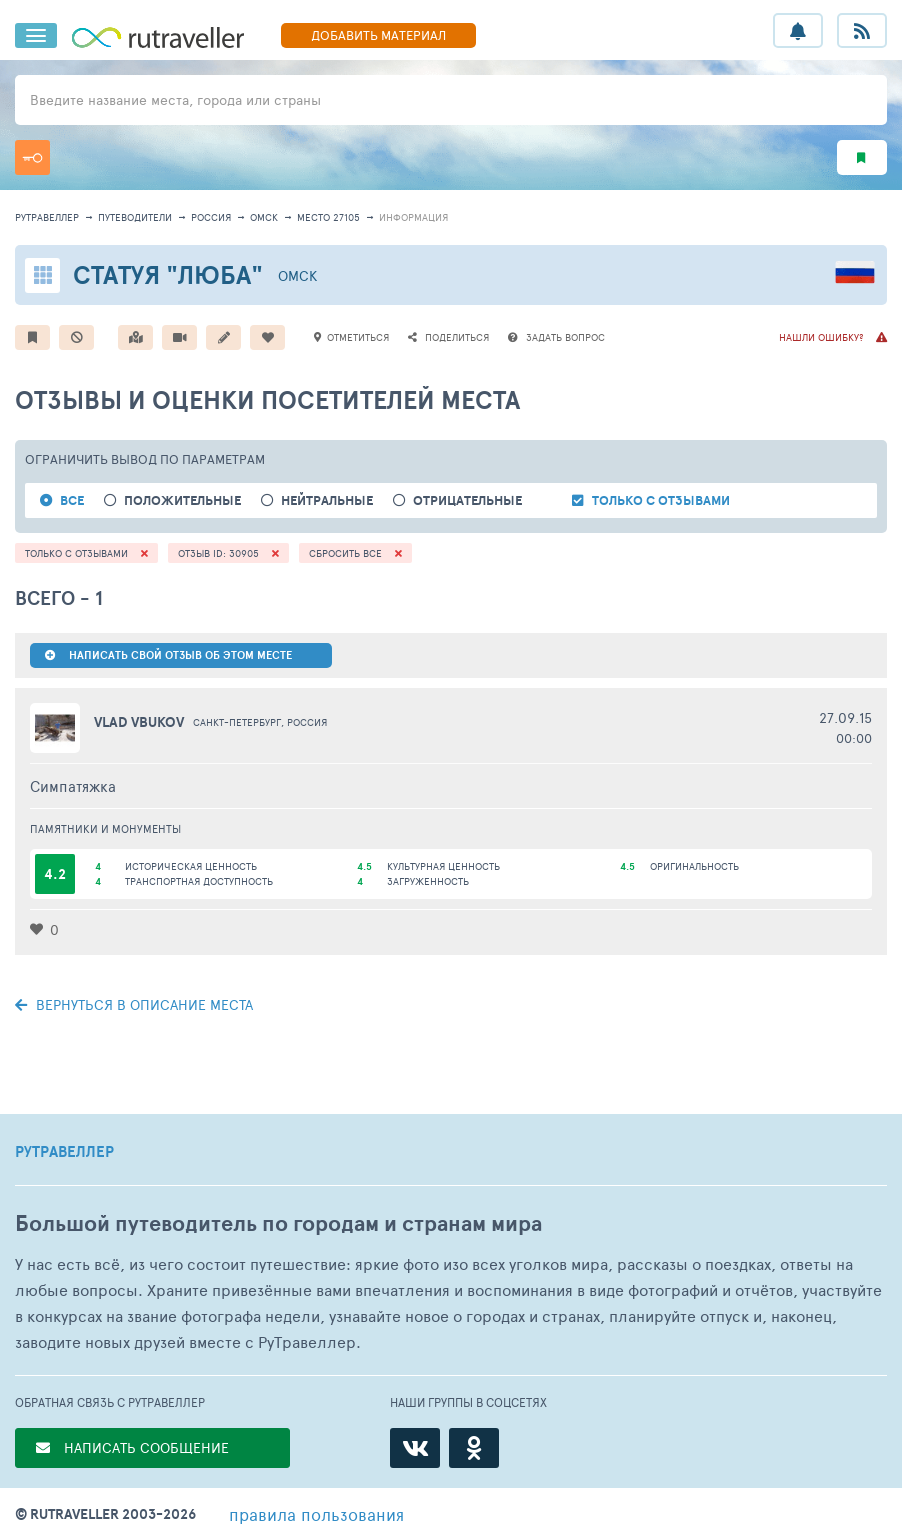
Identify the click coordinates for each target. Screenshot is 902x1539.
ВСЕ (72, 500)
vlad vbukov (139, 722)
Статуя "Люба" (168, 274)
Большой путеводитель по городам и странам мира (278, 1223)
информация (413, 217)
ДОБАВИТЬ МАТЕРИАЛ (378, 35)
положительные (182, 500)
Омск (264, 217)
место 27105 (328, 217)
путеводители (135, 217)
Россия (211, 217)
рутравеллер (47, 217)
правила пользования (316, 1514)
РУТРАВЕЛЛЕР (64, 1152)
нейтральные (327, 500)
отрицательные (467, 500)
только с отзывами (661, 500)
